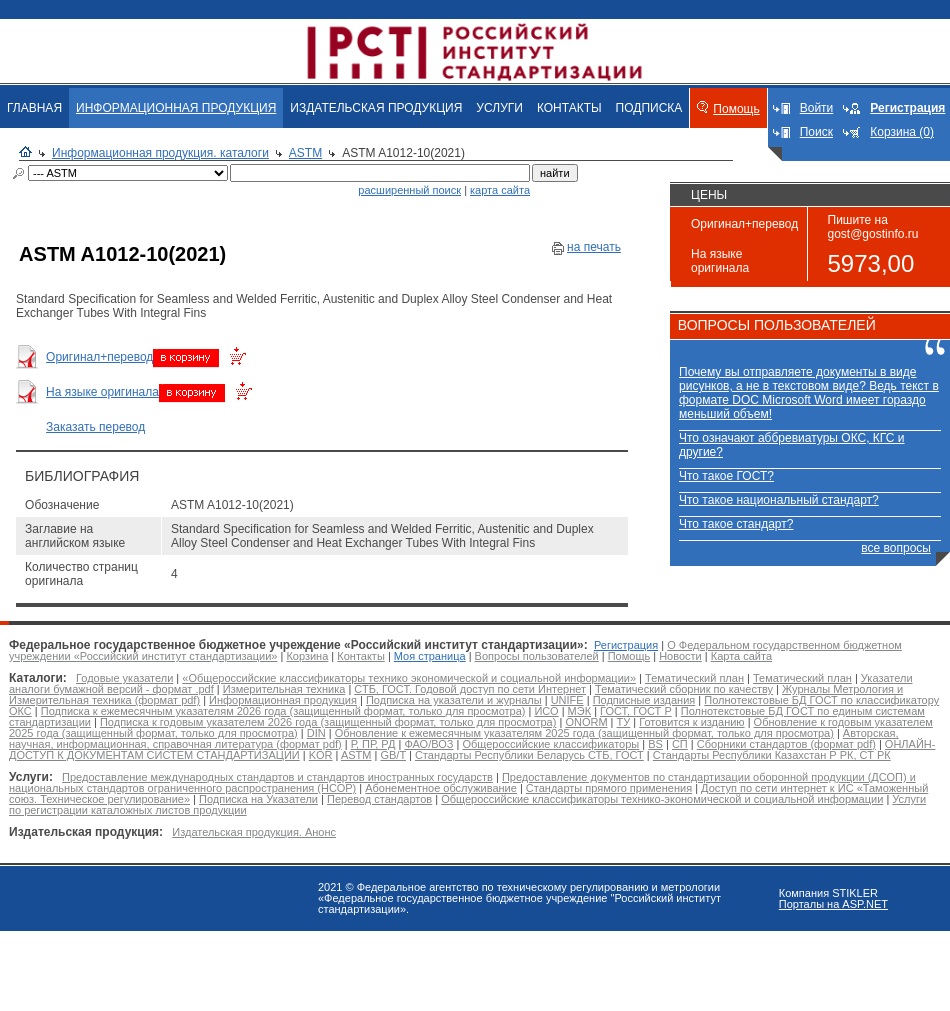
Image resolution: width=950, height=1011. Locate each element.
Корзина (307, 656)
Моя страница (430, 656)
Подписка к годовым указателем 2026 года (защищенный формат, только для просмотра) (328, 722)
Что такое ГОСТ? (726, 476)
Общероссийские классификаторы (550, 744)
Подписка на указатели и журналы (454, 700)
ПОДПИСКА (649, 108)
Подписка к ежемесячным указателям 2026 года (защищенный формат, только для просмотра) (283, 711)
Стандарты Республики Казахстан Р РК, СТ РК (772, 755)
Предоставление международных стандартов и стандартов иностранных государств (277, 777)
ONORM (586, 722)
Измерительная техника (284, 689)
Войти (817, 108)
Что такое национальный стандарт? (779, 500)
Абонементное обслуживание (441, 788)
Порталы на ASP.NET (833, 904)
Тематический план (694, 678)
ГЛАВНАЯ (34, 108)
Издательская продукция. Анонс (254, 832)
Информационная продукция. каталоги (160, 153)
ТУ (624, 722)
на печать (594, 247)
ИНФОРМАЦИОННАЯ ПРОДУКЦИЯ (176, 108)
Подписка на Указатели (258, 799)
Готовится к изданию (691, 722)
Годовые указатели (124, 678)
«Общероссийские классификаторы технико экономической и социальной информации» (409, 678)
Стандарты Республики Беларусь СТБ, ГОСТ (529, 755)
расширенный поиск (409, 190)
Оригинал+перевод (99, 357)
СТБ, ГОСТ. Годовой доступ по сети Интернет (470, 689)
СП (680, 744)
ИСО (546, 711)
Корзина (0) (902, 132)
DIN (316, 733)
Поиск (816, 132)
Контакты (361, 656)
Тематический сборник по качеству (684, 689)
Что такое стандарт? (736, 524)
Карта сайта (741, 656)
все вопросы (896, 548)
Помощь (736, 109)
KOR (321, 755)
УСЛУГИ (499, 108)
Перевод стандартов (379, 799)
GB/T (392, 755)
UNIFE (567, 700)
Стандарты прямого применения (609, 788)
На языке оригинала (102, 392)
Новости (680, 656)
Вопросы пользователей (537, 656)
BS (655, 744)
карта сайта (500, 190)
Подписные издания (644, 700)
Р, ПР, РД (373, 744)
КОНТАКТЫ (569, 108)
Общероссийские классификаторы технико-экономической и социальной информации (662, 799)
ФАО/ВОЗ (428, 744)
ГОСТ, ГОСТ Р (636, 711)
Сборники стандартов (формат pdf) (786, 744)
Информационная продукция (283, 700)
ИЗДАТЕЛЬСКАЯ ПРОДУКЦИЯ (376, 108)
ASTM (305, 153)
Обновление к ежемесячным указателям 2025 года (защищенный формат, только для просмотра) (584, 733)
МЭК (579, 711)
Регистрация (626, 645)
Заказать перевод (95, 427)
